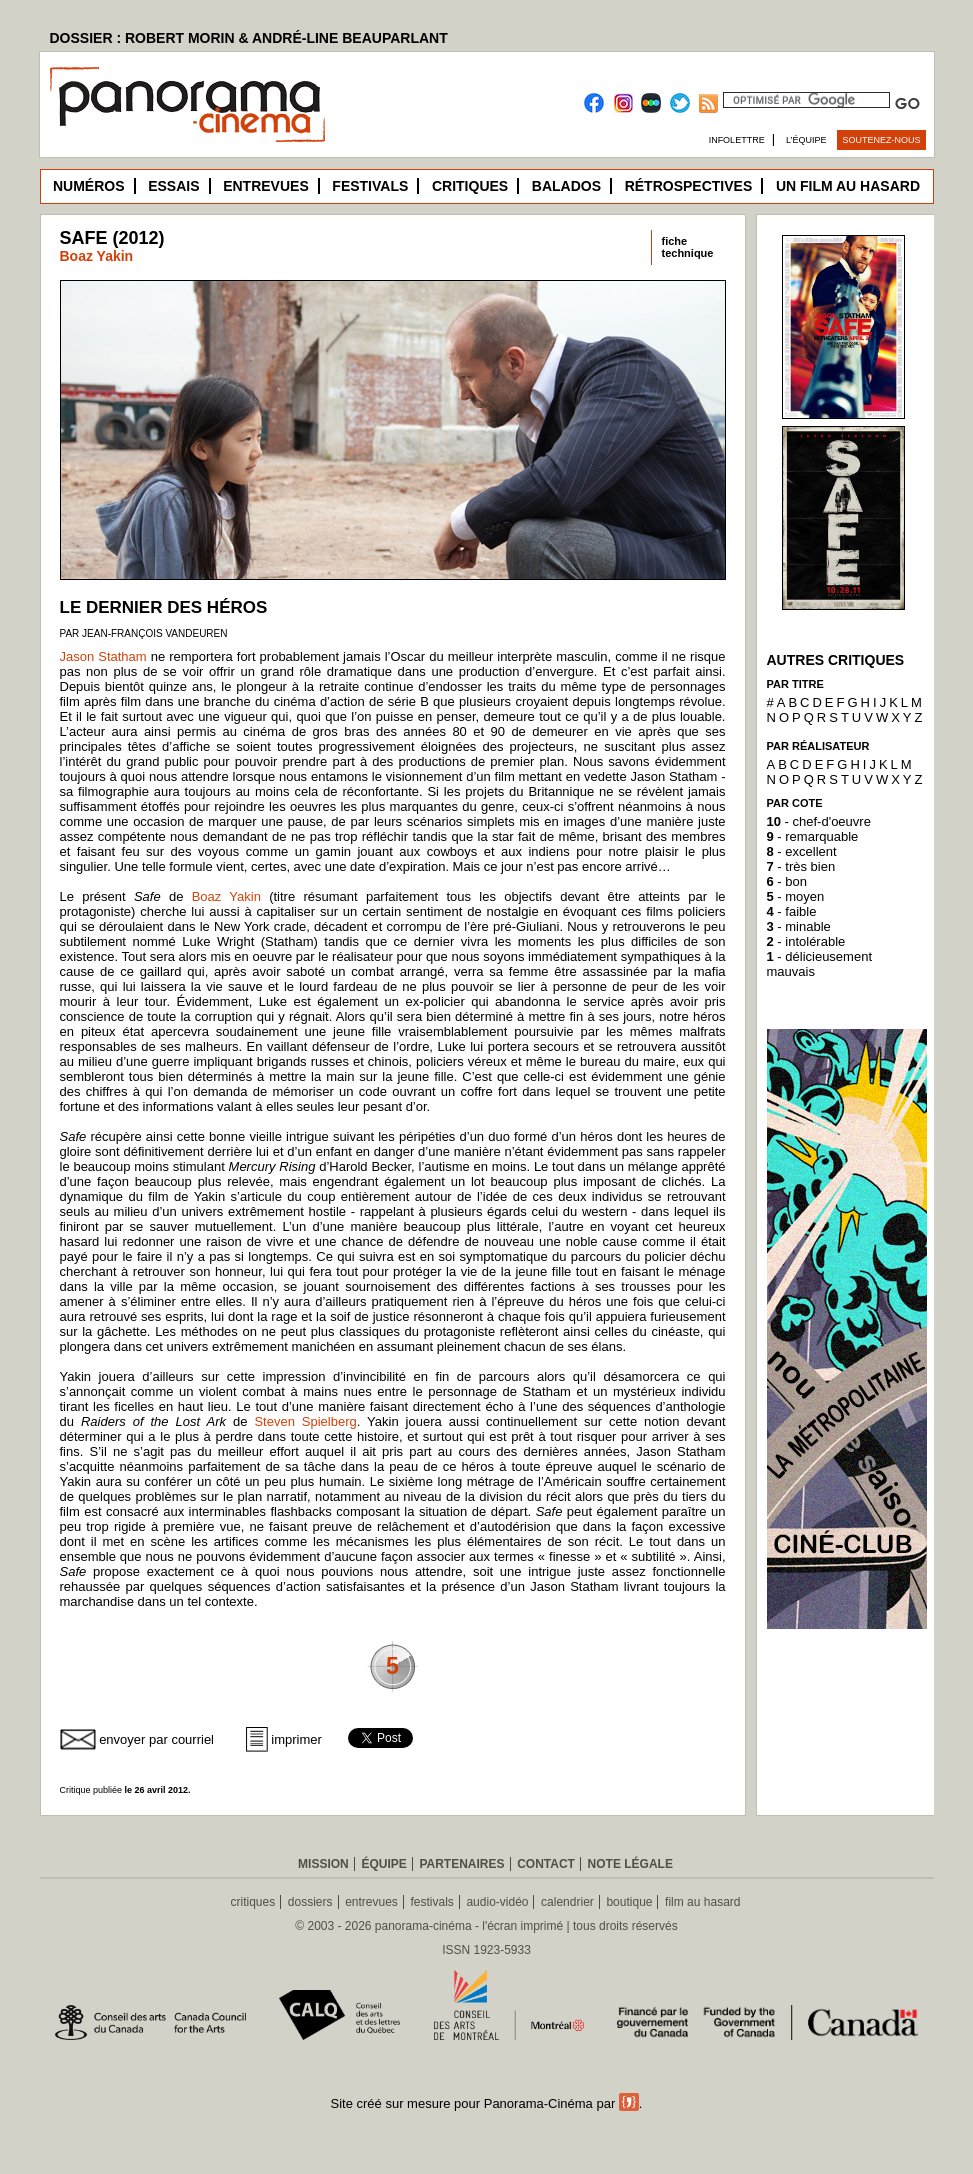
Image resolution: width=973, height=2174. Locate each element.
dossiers (310, 1902)
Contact (546, 1864)
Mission (323, 1864)
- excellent (802, 851)
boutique (629, 1902)
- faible (792, 911)
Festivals (370, 186)
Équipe (383, 1864)
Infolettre (737, 140)
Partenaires (461, 1864)
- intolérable (806, 941)
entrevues (371, 1902)
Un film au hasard (848, 186)
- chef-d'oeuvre (819, 821)
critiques (253, 1902)
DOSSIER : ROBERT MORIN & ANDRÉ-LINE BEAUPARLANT (249, 38)
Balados (566, 186)
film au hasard (702, 1902)
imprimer (296, 1739)
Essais (173, 186)
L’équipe (806, 140)
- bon (787, 881)
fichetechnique (688, 247)
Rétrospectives (689, 186)
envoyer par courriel (156, 1739)
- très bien (801, 866)
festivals (431, 1902)
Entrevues (266, 186)
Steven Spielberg (305, 1421)
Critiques (470, 186)
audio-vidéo (497, 1902)
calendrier (567, 1902)
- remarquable (813, 836)
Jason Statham (103, 656)
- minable (799, 926)
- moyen (796, 896)
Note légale (630, 1864)
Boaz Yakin (97, 256)
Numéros (89, 186)
